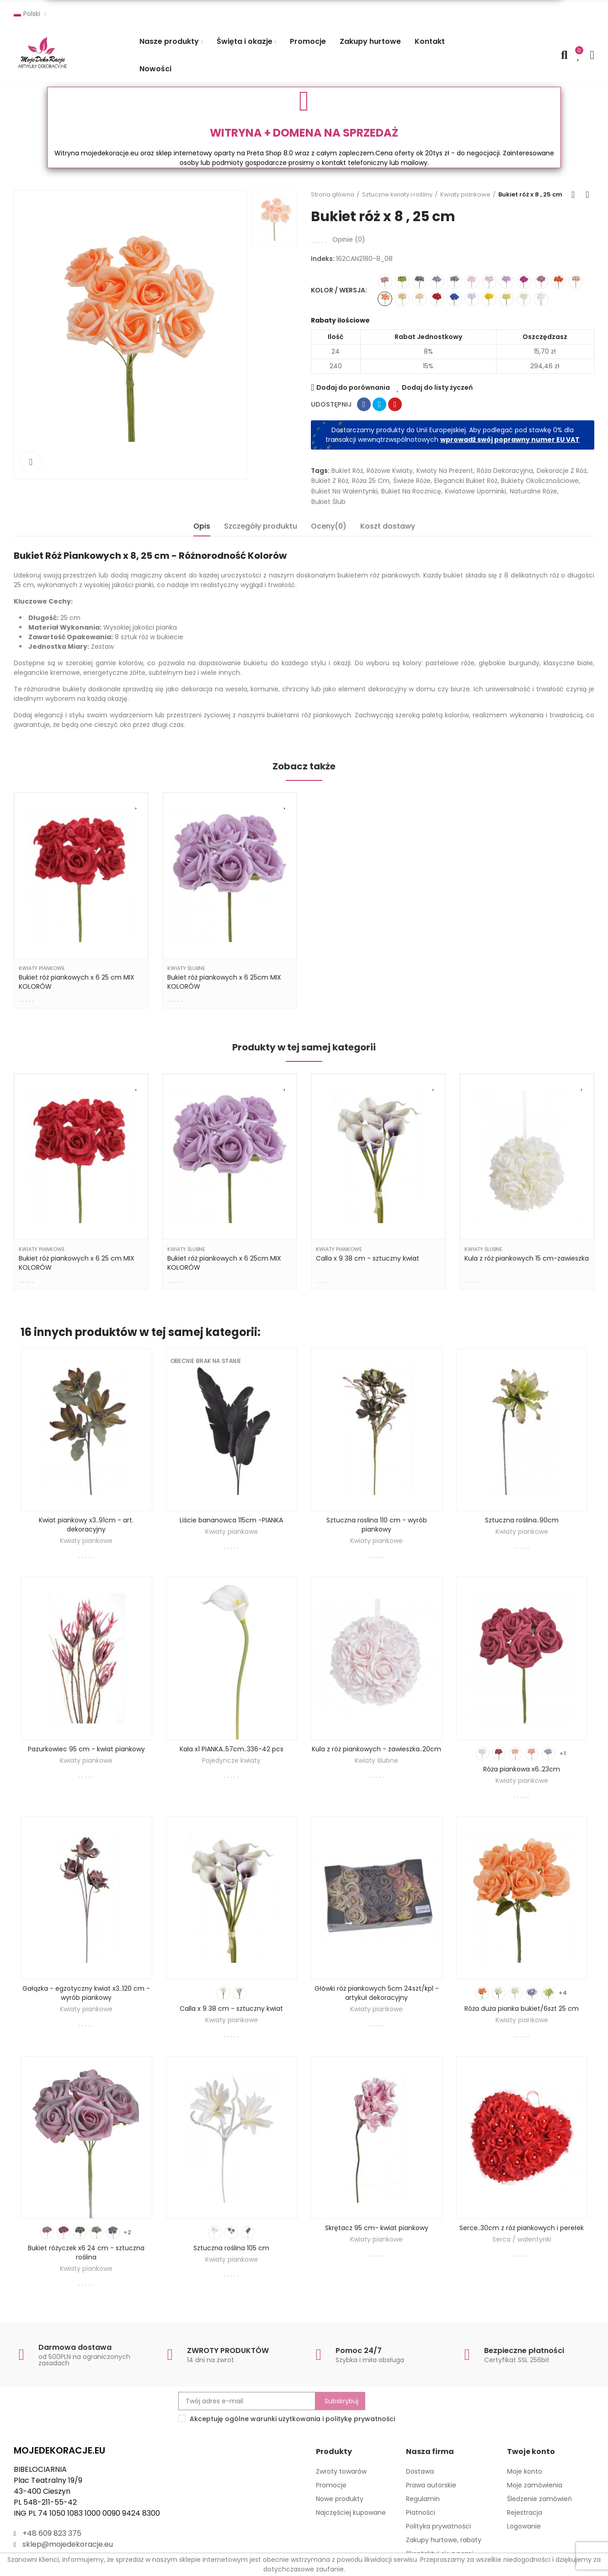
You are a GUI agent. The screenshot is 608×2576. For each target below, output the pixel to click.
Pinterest (395, 404)
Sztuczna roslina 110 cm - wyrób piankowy (376, 1525)
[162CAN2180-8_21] (558, 281)
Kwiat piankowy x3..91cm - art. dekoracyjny (86, 1525)
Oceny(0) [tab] (329, 526)
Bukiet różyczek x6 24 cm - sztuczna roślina (86, 2252)
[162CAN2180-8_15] (402, 281)
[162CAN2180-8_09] (385, 281)
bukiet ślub (328, 501)
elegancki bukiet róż (465, 480)
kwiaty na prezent (444, 470)
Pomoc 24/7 (359, 2350)
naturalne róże (533, 491)
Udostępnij (364, 404)
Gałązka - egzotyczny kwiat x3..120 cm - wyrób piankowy (86, 1993)
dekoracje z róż (562, 470)
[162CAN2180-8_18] (437, 299)
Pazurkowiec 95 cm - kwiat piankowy (86, 1749)
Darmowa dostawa (75, 2347)
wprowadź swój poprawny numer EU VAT (510, 439)
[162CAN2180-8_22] (454, 299)
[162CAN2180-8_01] (489, 281)
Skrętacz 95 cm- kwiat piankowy (376, 2227)
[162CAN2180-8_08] (385, 299)
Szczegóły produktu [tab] (260, 526)
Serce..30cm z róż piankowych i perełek (521, 2227)
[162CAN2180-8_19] (489, 299)
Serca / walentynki (521, 2239)
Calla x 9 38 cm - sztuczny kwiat (367, 1258)
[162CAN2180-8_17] (471, 299)
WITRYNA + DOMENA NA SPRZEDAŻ (304, 132)
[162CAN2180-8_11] (419, 281)
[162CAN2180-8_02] (506, 281)
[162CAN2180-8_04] (576, 281)
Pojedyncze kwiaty (231, 1760)
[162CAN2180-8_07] (471, 281)
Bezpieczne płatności (524, 2350)
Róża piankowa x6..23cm (521, 1769)
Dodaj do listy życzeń (437, 387)
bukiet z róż (329, 480)
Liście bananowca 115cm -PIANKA (231, 1520)
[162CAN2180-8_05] (524, 299)
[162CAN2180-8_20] (506, 299)
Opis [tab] (201, 526)
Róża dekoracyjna (505, 470)
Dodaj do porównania (353, 387)
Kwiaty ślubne (186, 968)
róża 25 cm (370, 480)
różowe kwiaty (390, 470)
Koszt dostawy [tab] (387, 526)
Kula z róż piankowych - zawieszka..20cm (376, 1749)
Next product (587, 194)
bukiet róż (347, 470)
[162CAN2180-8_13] (437, 281)
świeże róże (412, 480)
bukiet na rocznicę (411, 491)
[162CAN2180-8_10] (541, 281)
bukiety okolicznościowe (540, 480)
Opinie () (348, 239)
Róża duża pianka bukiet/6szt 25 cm (521, 2008)
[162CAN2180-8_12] (419, 299)
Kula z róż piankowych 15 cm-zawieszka (526, 1258)
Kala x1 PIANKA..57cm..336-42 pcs (231, 1749)
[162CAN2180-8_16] (524, 281)
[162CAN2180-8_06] (402, 299)
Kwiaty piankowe (42, 968)
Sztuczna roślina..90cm (522, 1520)
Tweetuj (379, 404)
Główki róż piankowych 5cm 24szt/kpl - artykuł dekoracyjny (377, 1993)
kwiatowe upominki (475, 491)
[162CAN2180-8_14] (454, 281)
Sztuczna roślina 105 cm (231, 2248)
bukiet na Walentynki (344, 491)
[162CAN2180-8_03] (541, 299)
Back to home (576, 194)
